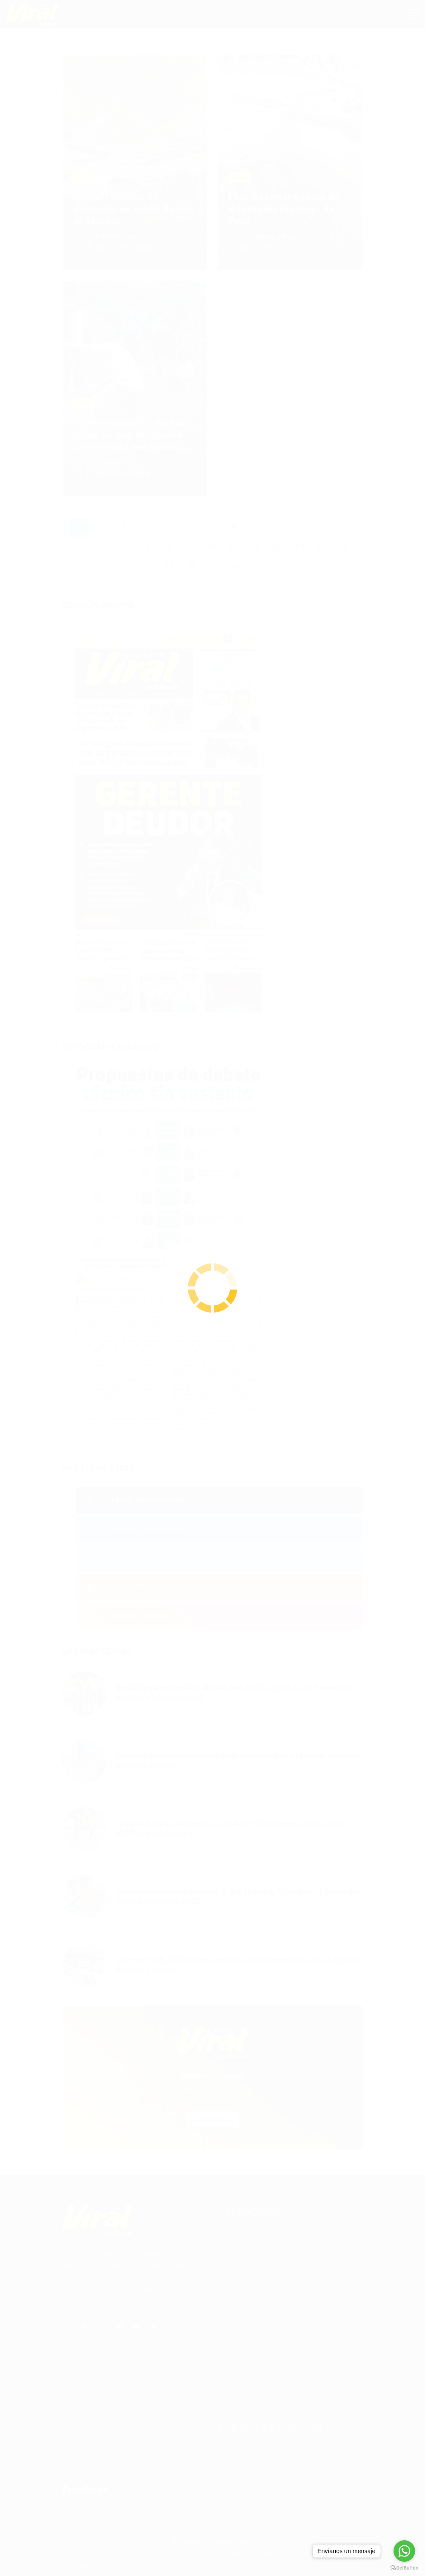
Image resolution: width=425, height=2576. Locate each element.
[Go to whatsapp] (404, 2551)
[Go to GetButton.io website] (404, 2567)
